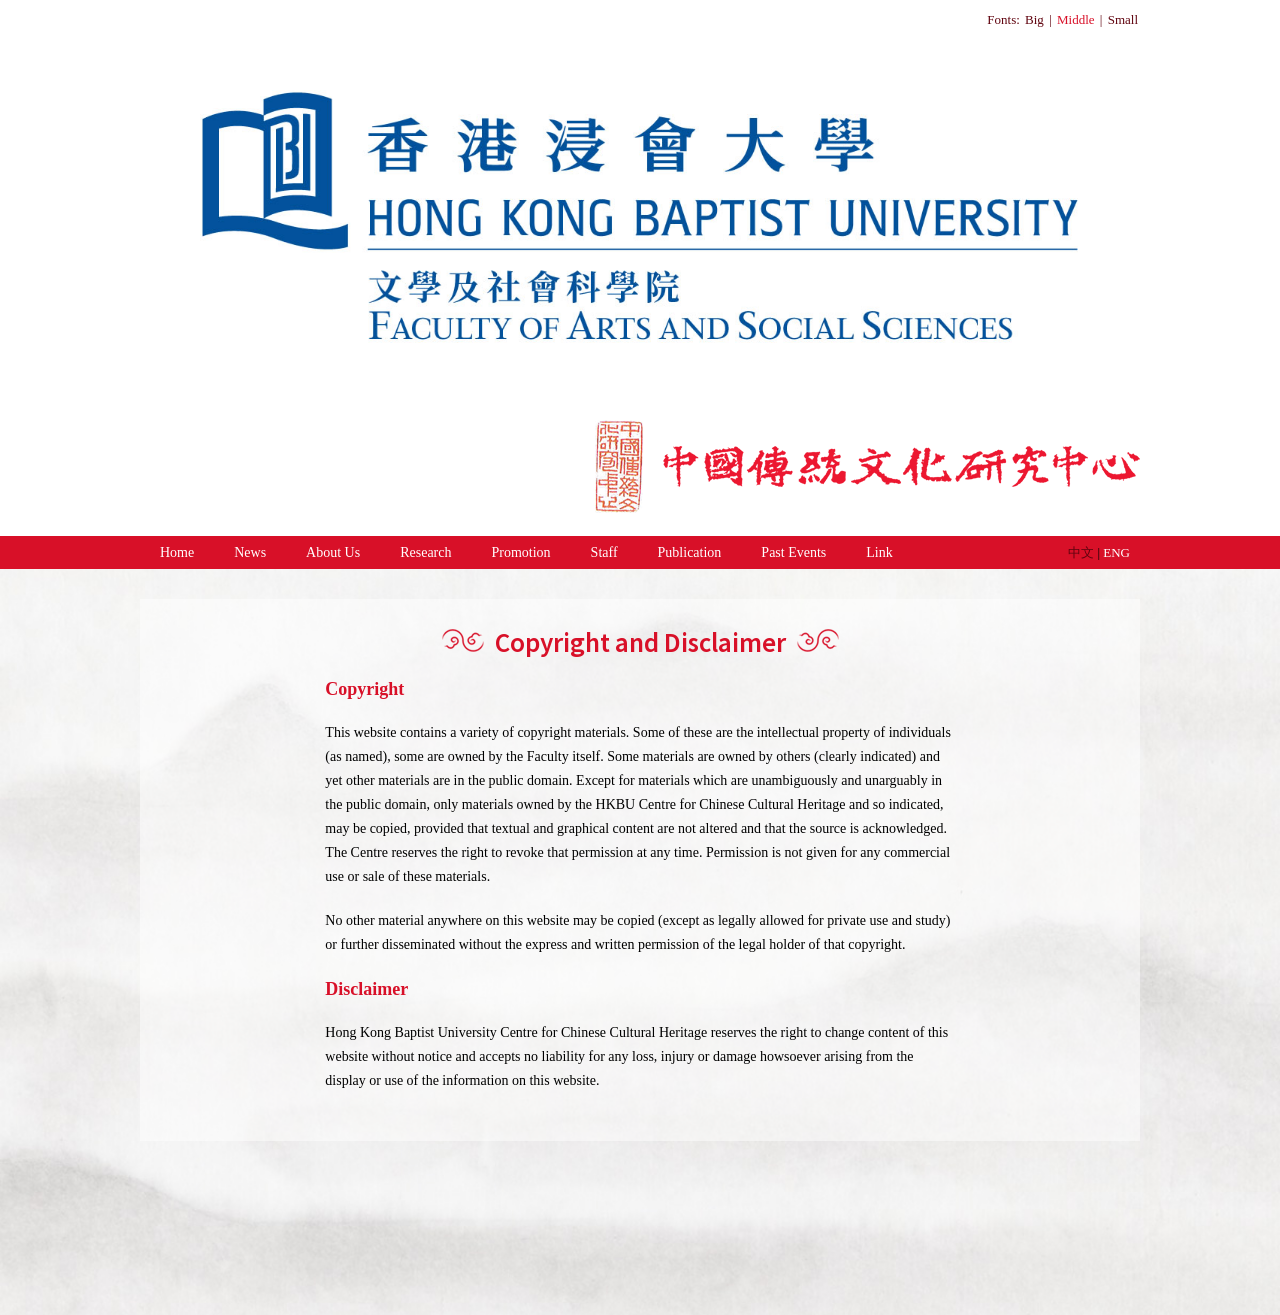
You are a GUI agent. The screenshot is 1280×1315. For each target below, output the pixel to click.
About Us (333, 552)
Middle (1076, 19)
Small (1123, 19)
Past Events (793, 552)
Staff (604, 552)
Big (1034, 19)
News (250, 552)
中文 (1082, 552)
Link (879, 552)
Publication (690, 552)
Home (177, 552)
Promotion (520, 552)
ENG (1116, 552)
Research (425, 552)
